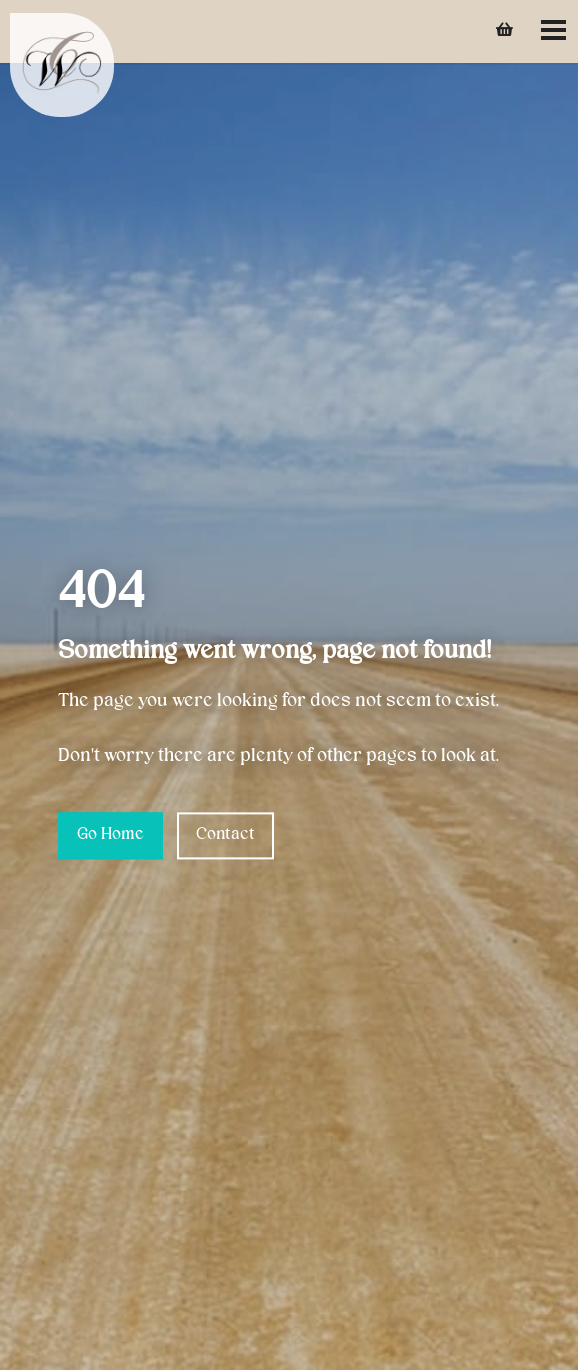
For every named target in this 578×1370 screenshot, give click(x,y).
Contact (225, 835)
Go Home (110, 835)
